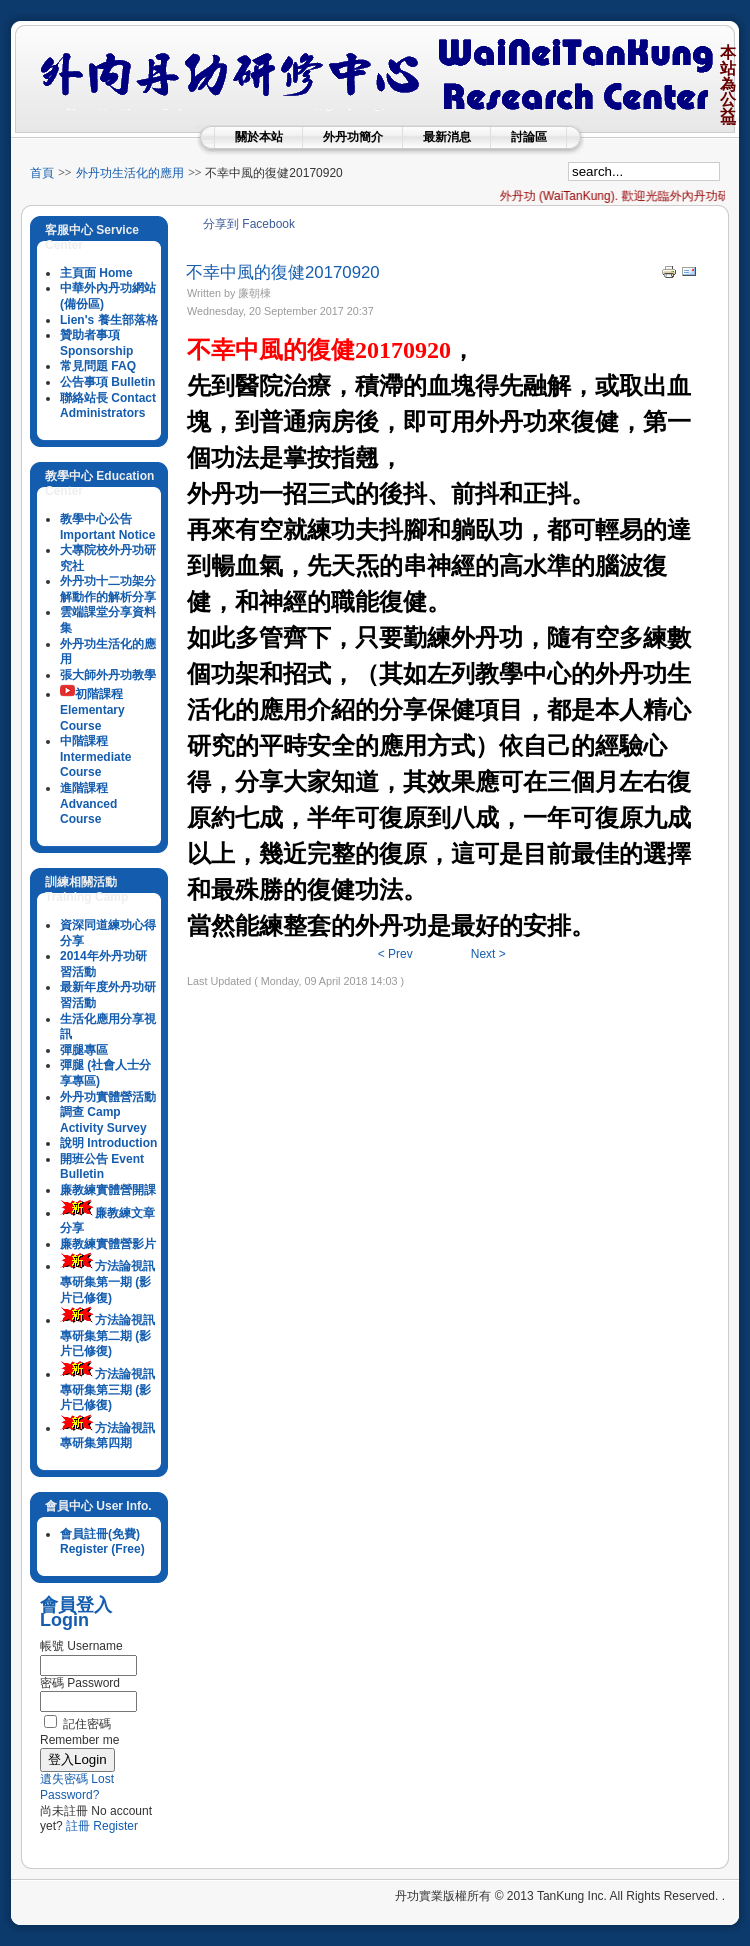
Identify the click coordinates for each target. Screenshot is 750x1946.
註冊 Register (102, 1826)
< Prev (395, 954)
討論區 (529, 137)
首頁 (42, 173)
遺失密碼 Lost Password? (77, 1787)
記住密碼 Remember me (79, 1732)
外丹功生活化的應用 (130, 173)
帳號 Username (81, 1646)
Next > (488, 954)
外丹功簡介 (353, 137)
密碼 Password (80, 1683)
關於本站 (259, 137)
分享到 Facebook (249, 224)
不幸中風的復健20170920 (283, 272)
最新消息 (447, 137)
